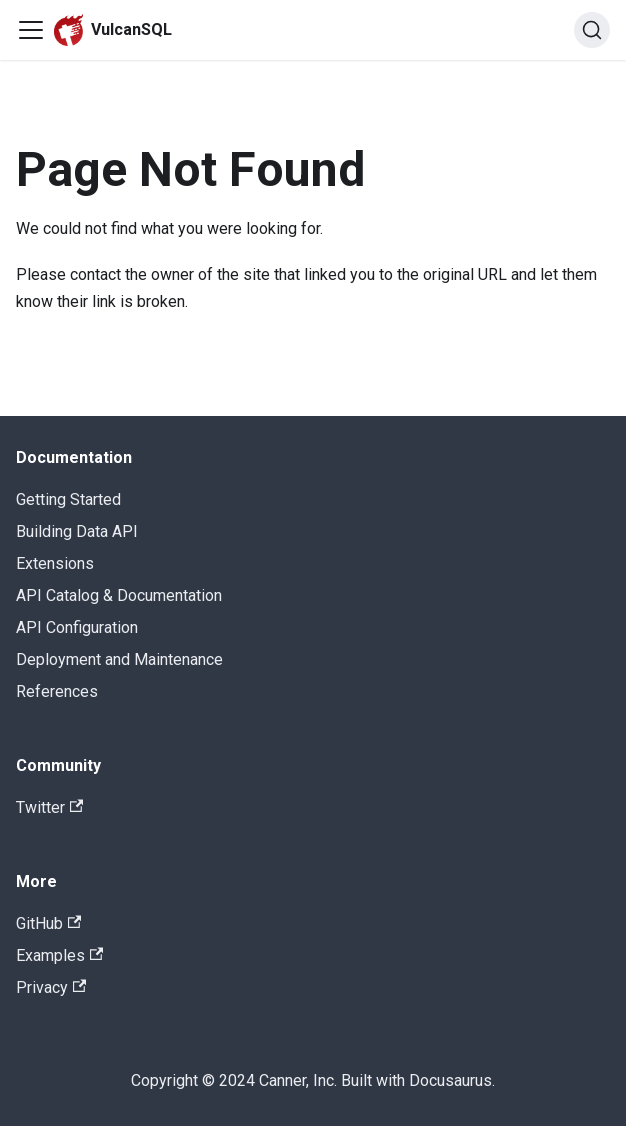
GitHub (48, 923)
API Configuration (77, 627)
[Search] (592, 30)
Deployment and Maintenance (119, 659)
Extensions (55, 563)
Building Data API (77, 531)
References (57, 691)
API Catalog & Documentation (119, 595)
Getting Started (68, 499)
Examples (59, 955)
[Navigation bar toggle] (31, 30)
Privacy (51, 987)
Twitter (49, 807)
